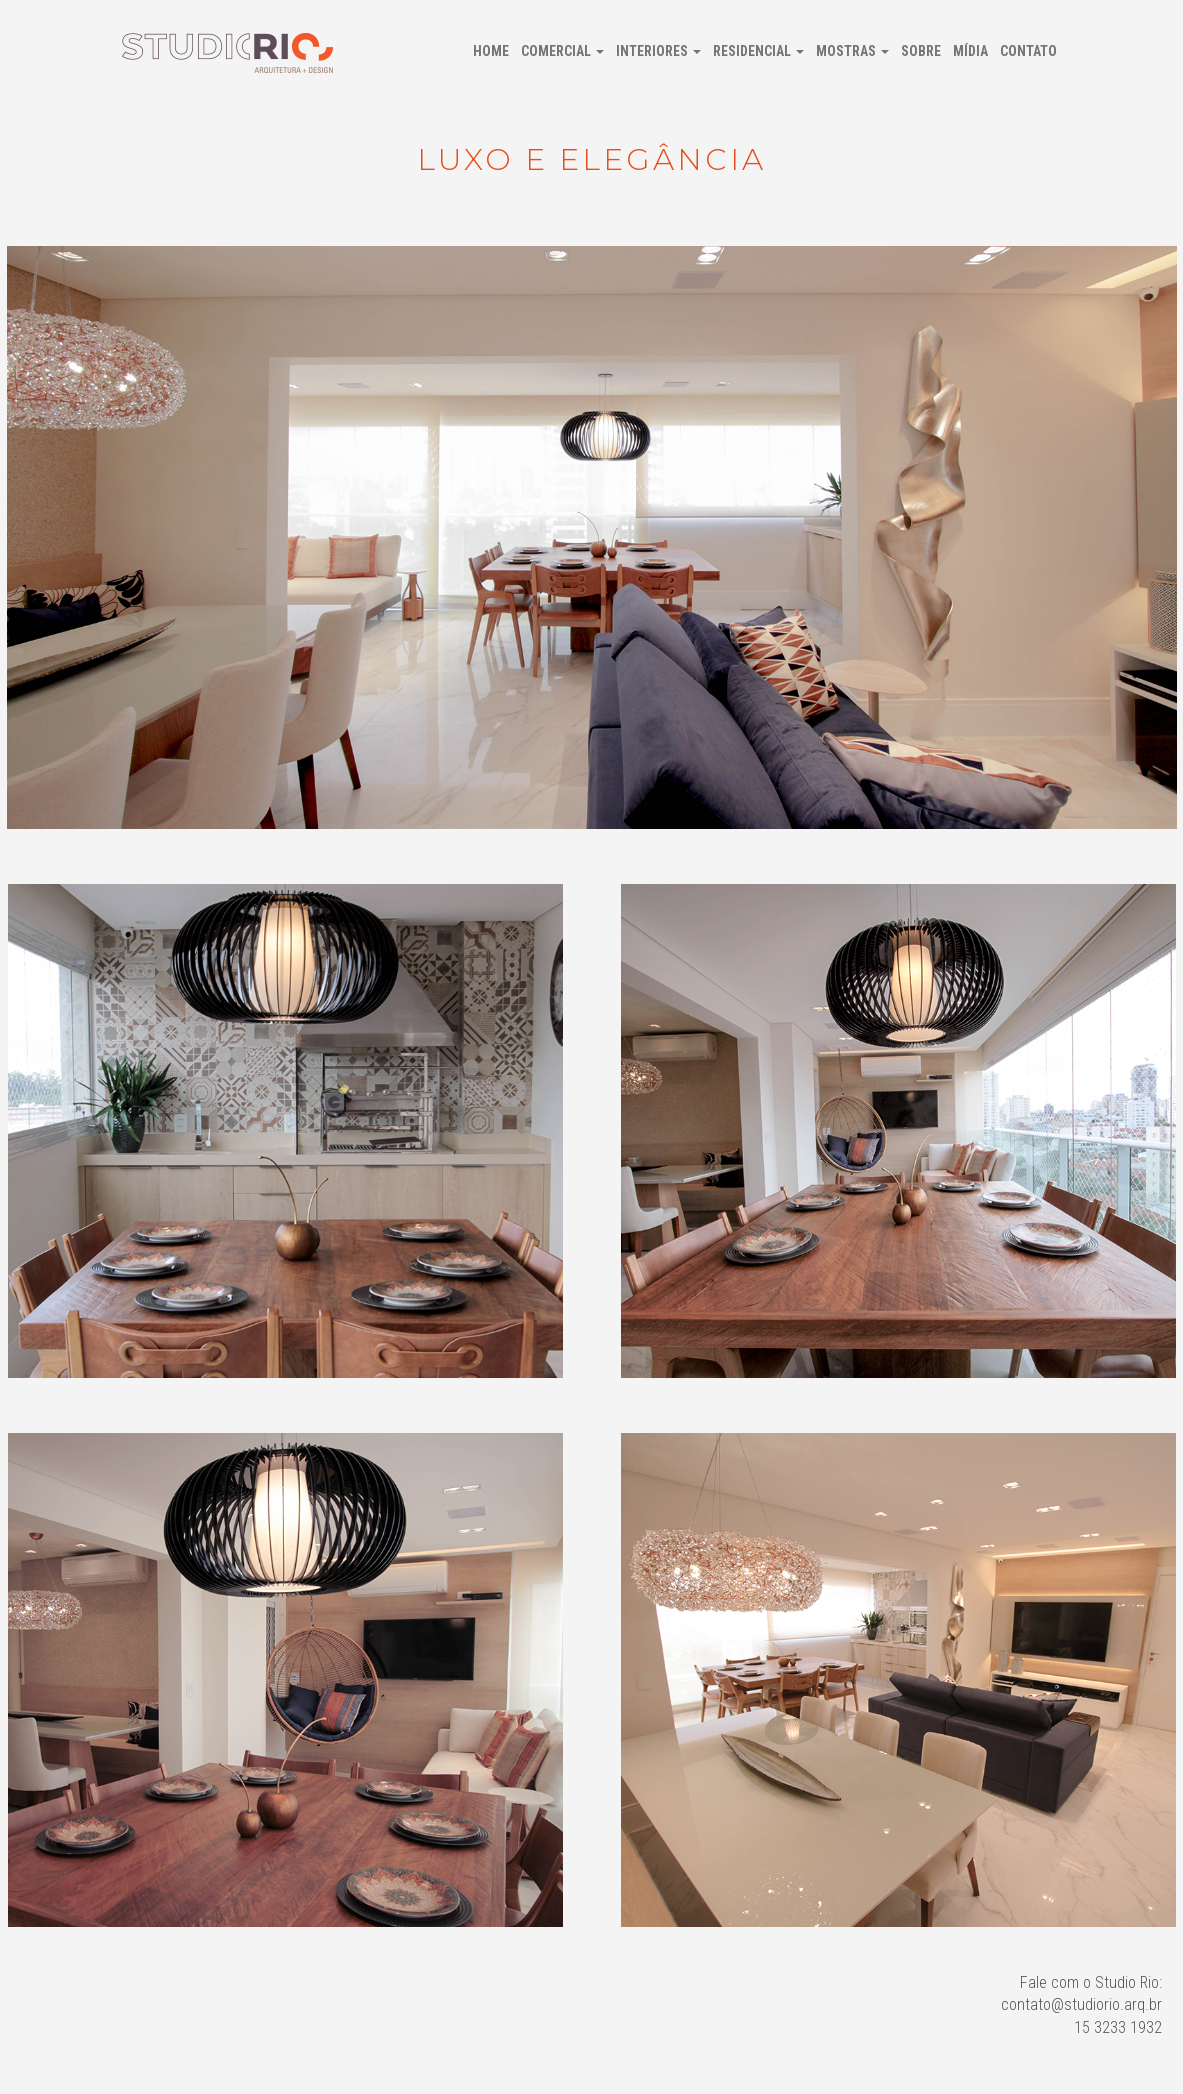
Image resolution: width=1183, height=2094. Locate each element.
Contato (1028, 51)
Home (491, 51)
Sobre (921, 51)
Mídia (970, 51)
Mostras (852, 51)
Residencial (758, 51)
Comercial (562, 51)
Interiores (658, 51)
